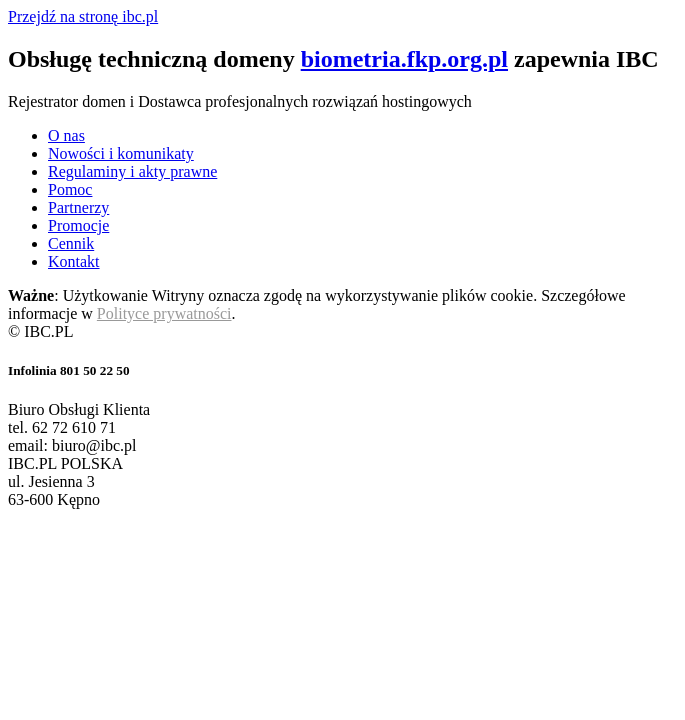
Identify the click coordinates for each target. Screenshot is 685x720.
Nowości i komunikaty (121, 153)
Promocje (78, 225)
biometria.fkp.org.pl (404, 59)
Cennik (71, 243)
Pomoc (70, 189)
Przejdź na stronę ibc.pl (83, 16)
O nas (66, 135)
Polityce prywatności (164, 313)
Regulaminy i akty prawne (132, 171)
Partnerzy (78, 207)
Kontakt (74, 261)
